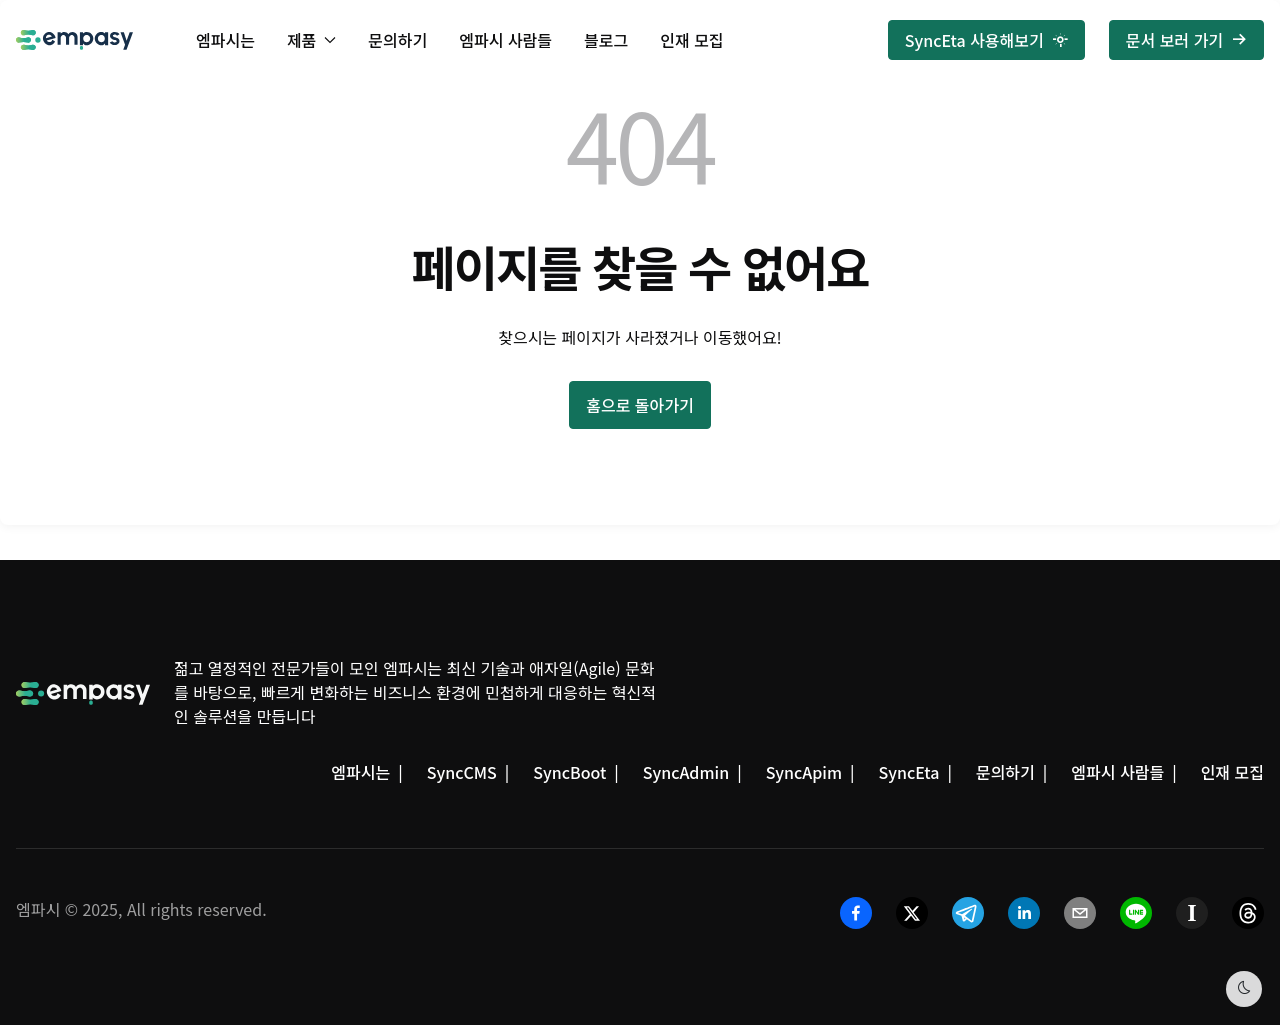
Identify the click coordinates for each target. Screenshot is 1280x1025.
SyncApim (804, 772)
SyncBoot (569, 772)
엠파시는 (225, 40)
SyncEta (909, 772)
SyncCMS (462, 772)
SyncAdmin (686, 772)
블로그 (606, 40)
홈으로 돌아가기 (640, 405)
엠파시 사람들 (505, 40)
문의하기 (397, 40)
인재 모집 (691, 40)
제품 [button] (311, 40)
